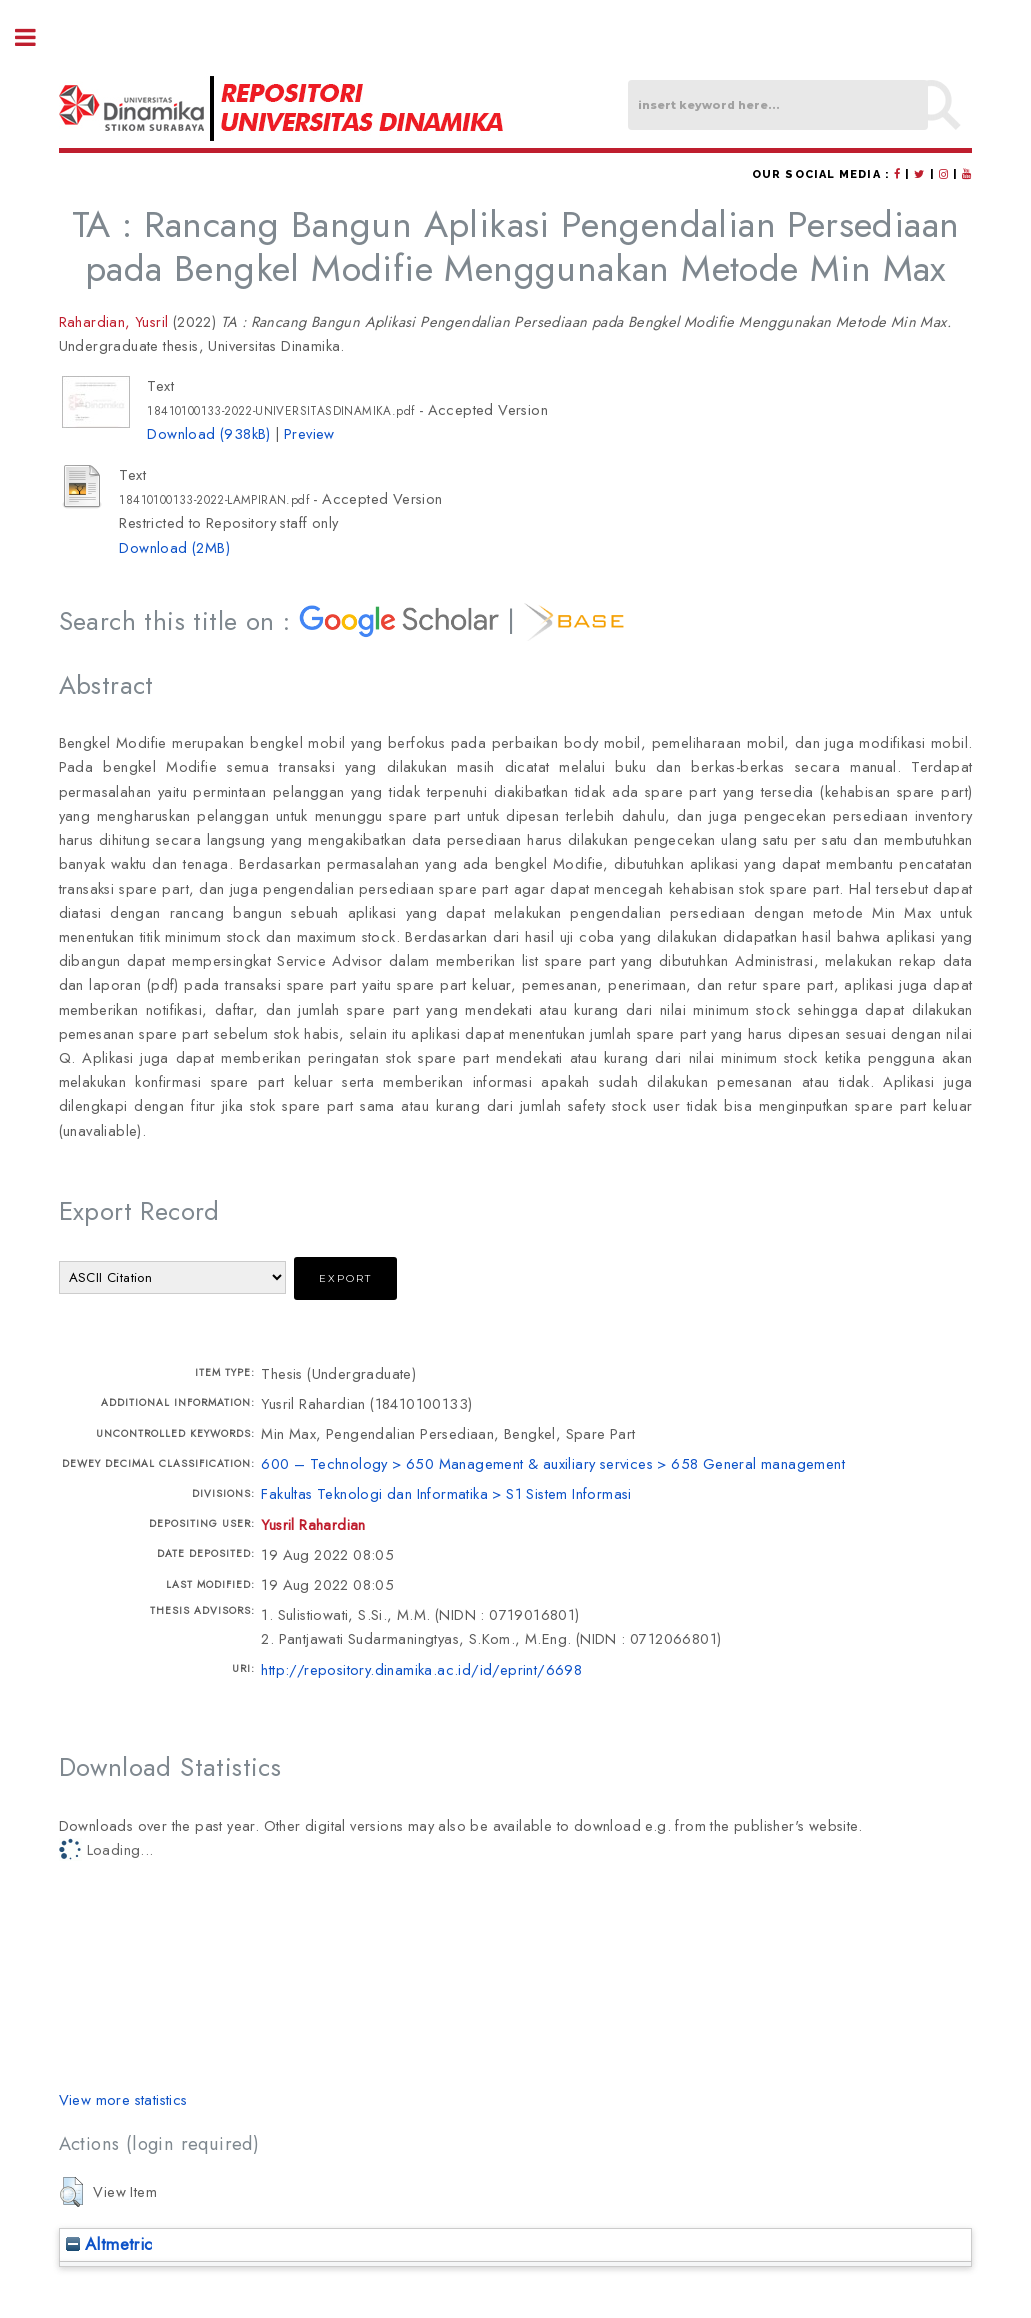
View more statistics (123, 2099)
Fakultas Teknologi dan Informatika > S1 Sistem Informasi (446, 1493)
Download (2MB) (174, 547)
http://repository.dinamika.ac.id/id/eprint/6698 (421, 1669)
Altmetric (109, 2244)
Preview (309, 433)
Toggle (36, 37)
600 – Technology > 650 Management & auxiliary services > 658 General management (553, 1463)
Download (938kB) (208, 433)
